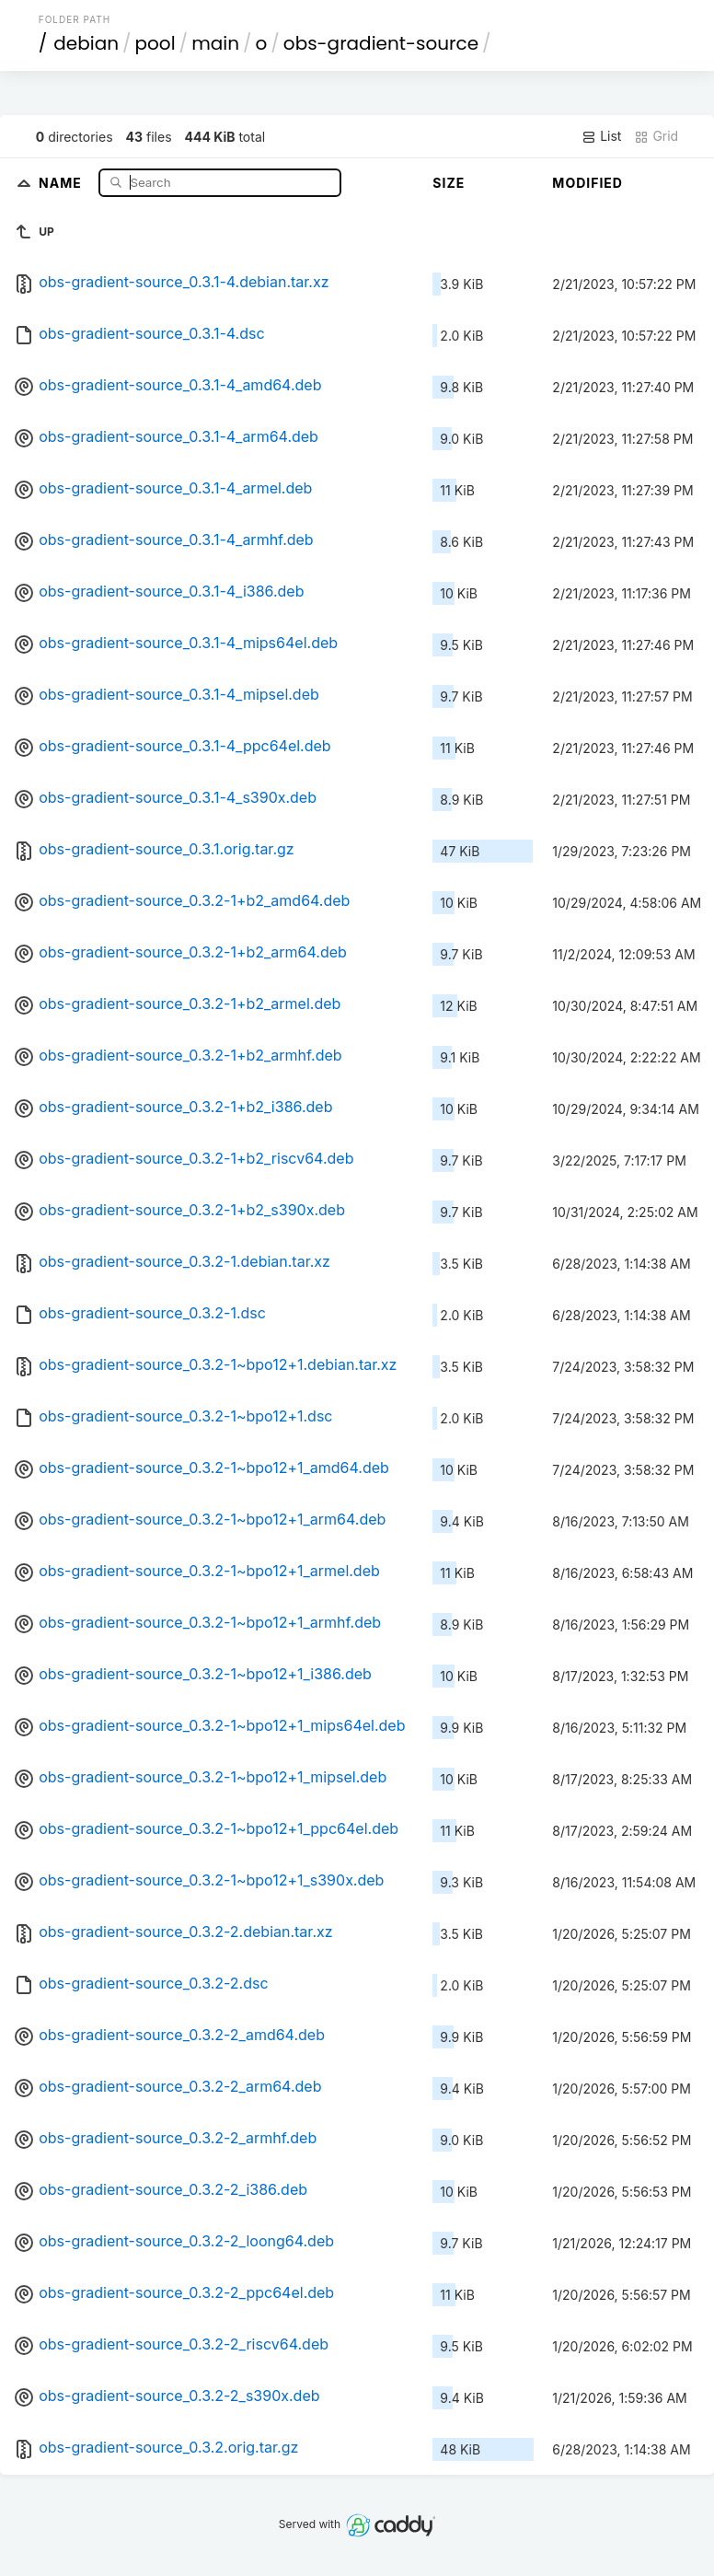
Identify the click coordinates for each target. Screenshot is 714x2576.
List (601, 136)
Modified (587, 183)
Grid (656, 136)
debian (86, 43)
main (215, 43)
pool (155, 43)
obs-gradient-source (380, 43)
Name (62, 182)
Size (448, 183)
